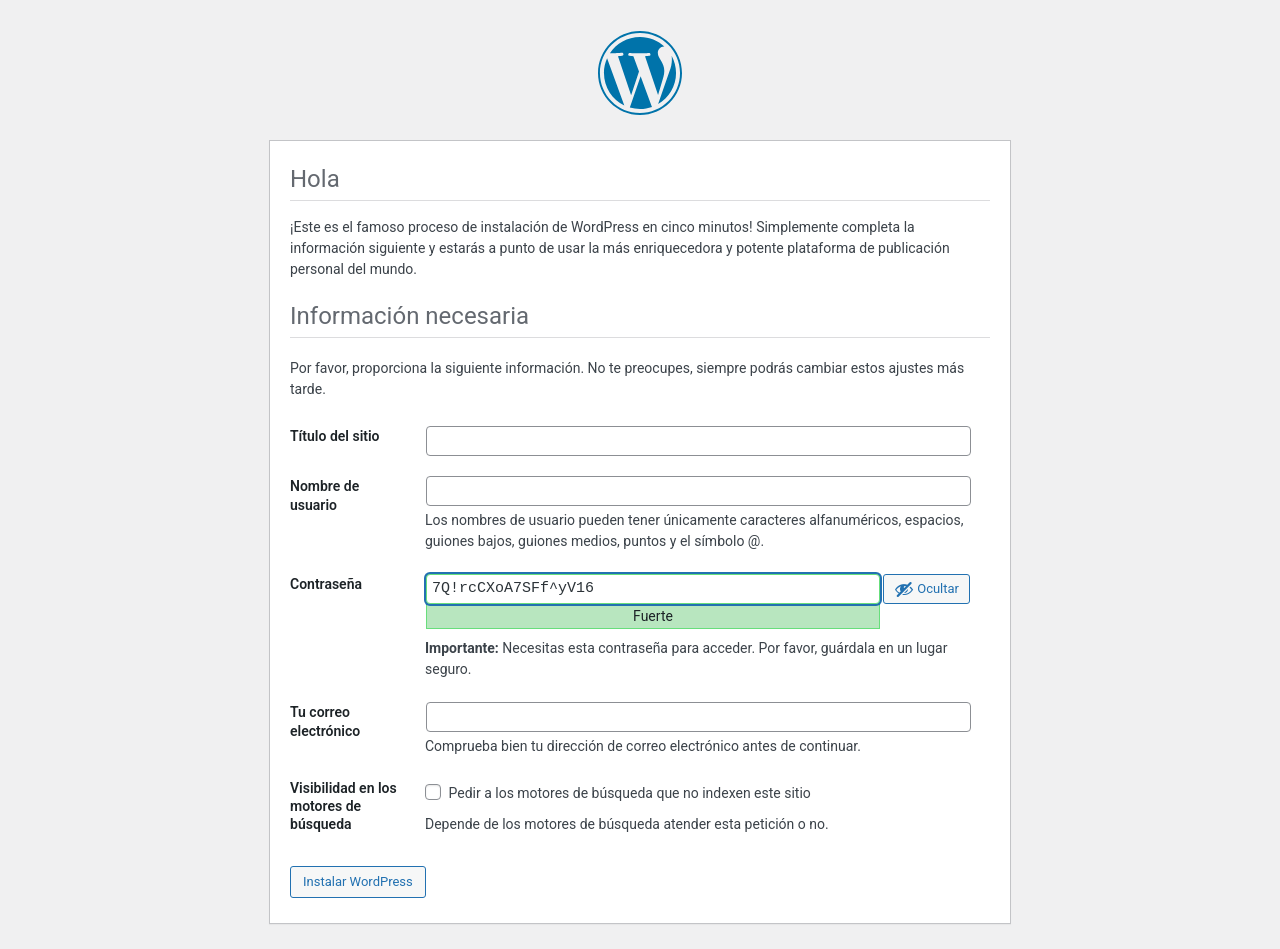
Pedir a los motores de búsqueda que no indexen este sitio (618, 792)
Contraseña (326, 584)
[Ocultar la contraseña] (926, 589)
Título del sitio (335, 436)
